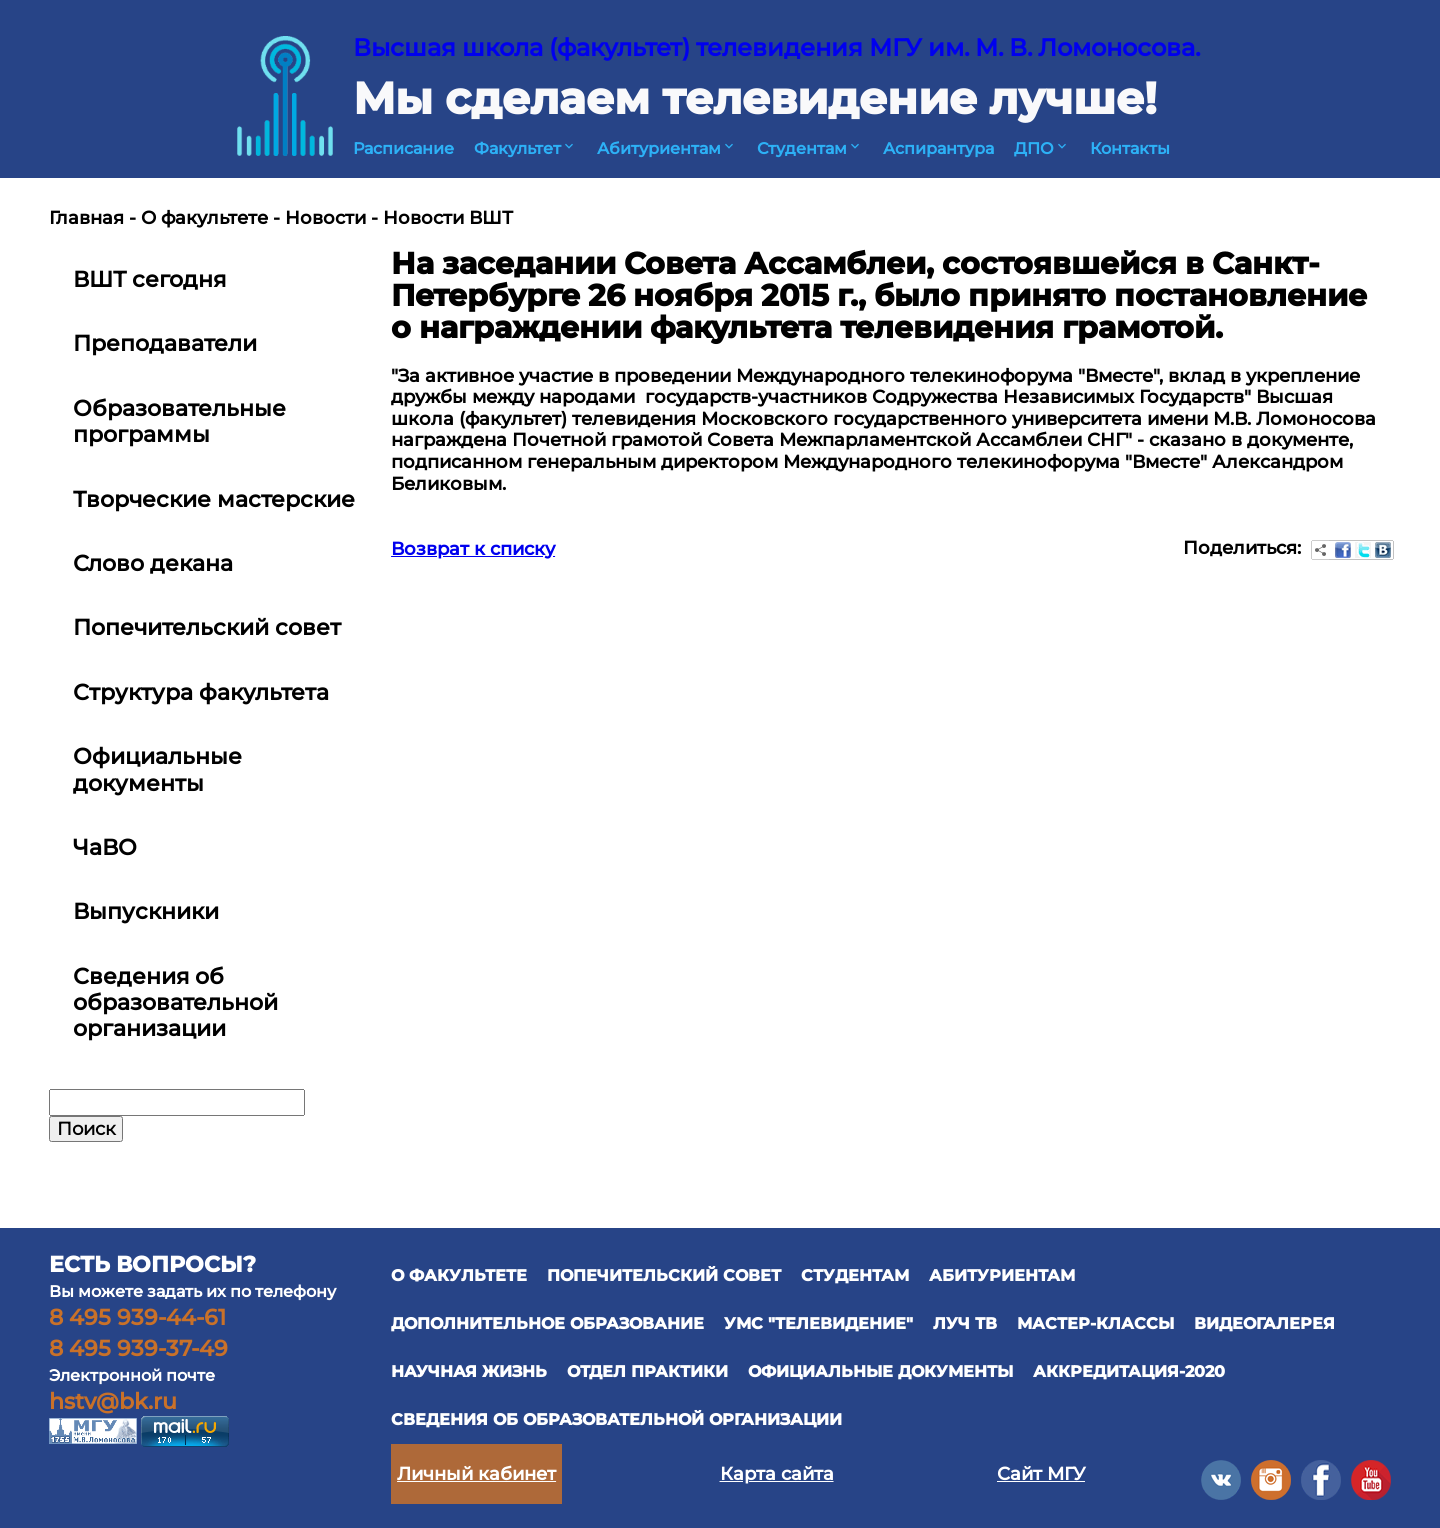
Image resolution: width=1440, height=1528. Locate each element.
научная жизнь (469, 1371)
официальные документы (880, 1371)
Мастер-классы (1095, 1323)
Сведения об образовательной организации (616, 1419)
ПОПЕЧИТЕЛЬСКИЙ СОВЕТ (664, 1275)
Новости (325, 218)
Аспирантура (938, 148)
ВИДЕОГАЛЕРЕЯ (1264, 1323)
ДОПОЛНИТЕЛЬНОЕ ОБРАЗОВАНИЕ (547, 1323)
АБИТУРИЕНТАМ (1002, 1275)
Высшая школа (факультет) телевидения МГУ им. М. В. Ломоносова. (776, 47)
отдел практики (647, 1371)
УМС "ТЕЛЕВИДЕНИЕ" (818, 1323)
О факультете (204, 218)
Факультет (525, 148)
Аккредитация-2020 (1129, 1371)
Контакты (1130, 148)
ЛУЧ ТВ (965, 1323)
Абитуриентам (667, 148)
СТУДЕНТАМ (855, 1275)
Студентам (810, 148)
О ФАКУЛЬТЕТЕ (459, 1275)
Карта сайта (777, 1474)
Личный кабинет (476, 1474)
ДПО (1042, 148)
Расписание (403, 148)
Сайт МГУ (1041, 1474)
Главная (86, 218)
